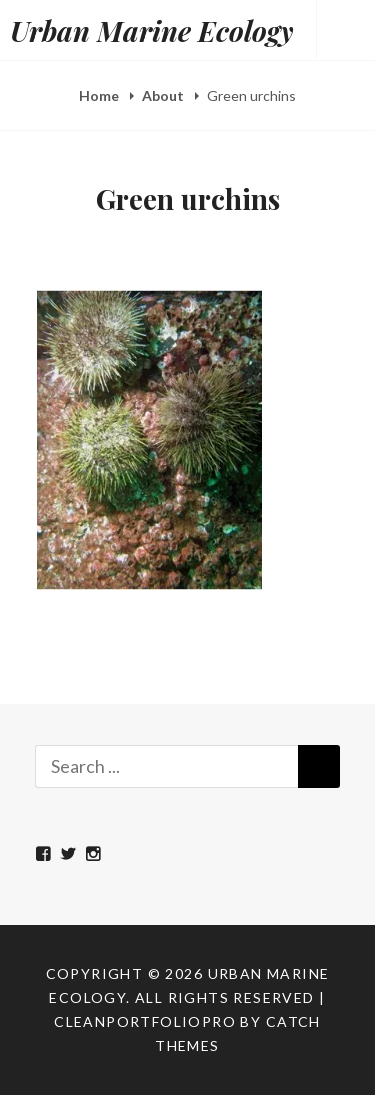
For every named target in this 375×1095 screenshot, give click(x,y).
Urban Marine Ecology (152, 30)
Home (100, 95)
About (164, 95)
